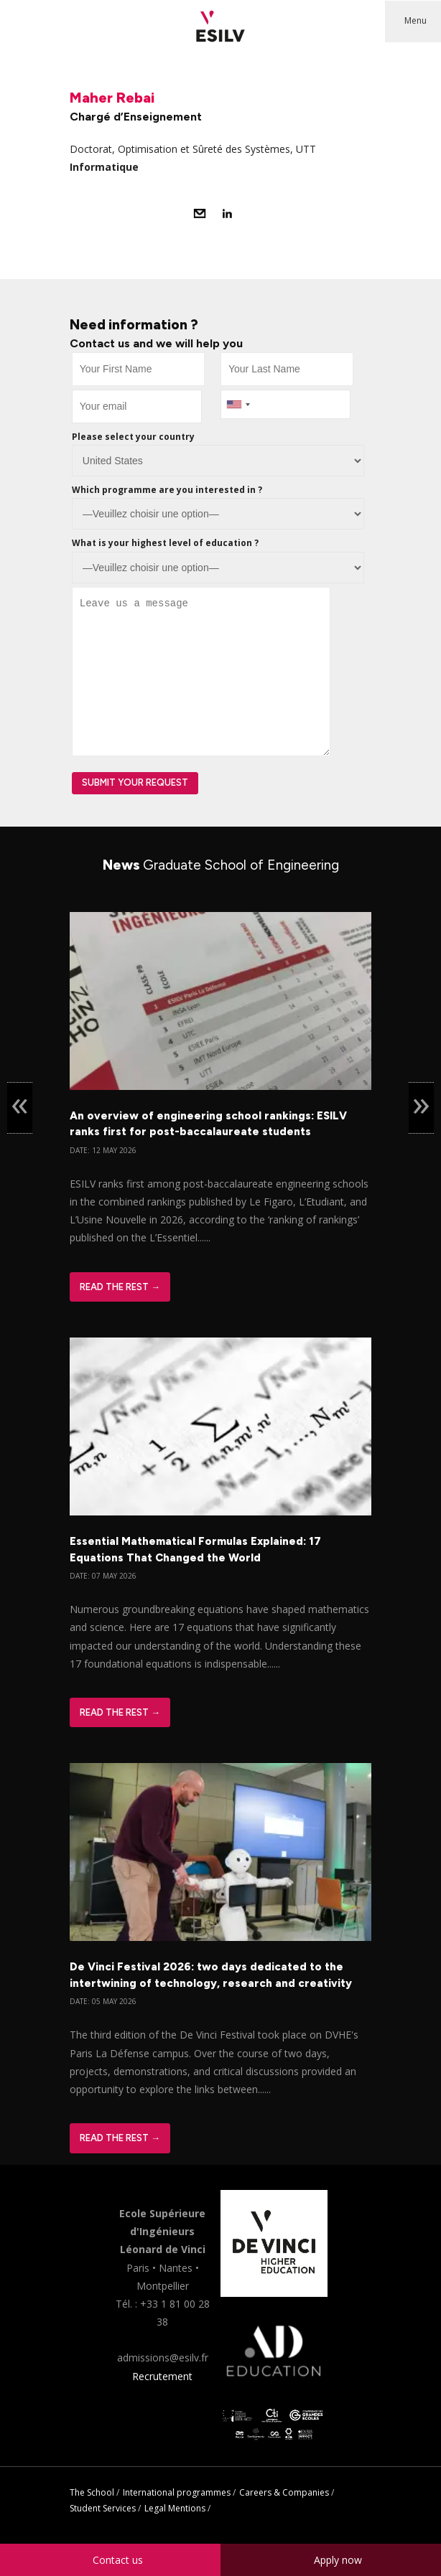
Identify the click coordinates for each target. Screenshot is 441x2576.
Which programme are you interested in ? (167, 490)
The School (92, 2492)
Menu (415, 20)
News (221, 865)
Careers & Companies (284, 2492)
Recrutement (162, 2376)
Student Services (103, 2508)
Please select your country (133, 437)
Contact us (118, 2560)
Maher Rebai (112, 97)
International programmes (177, 2492)
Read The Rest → (120, 1287)
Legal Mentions (174, 2508)
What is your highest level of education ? (165, 543)
